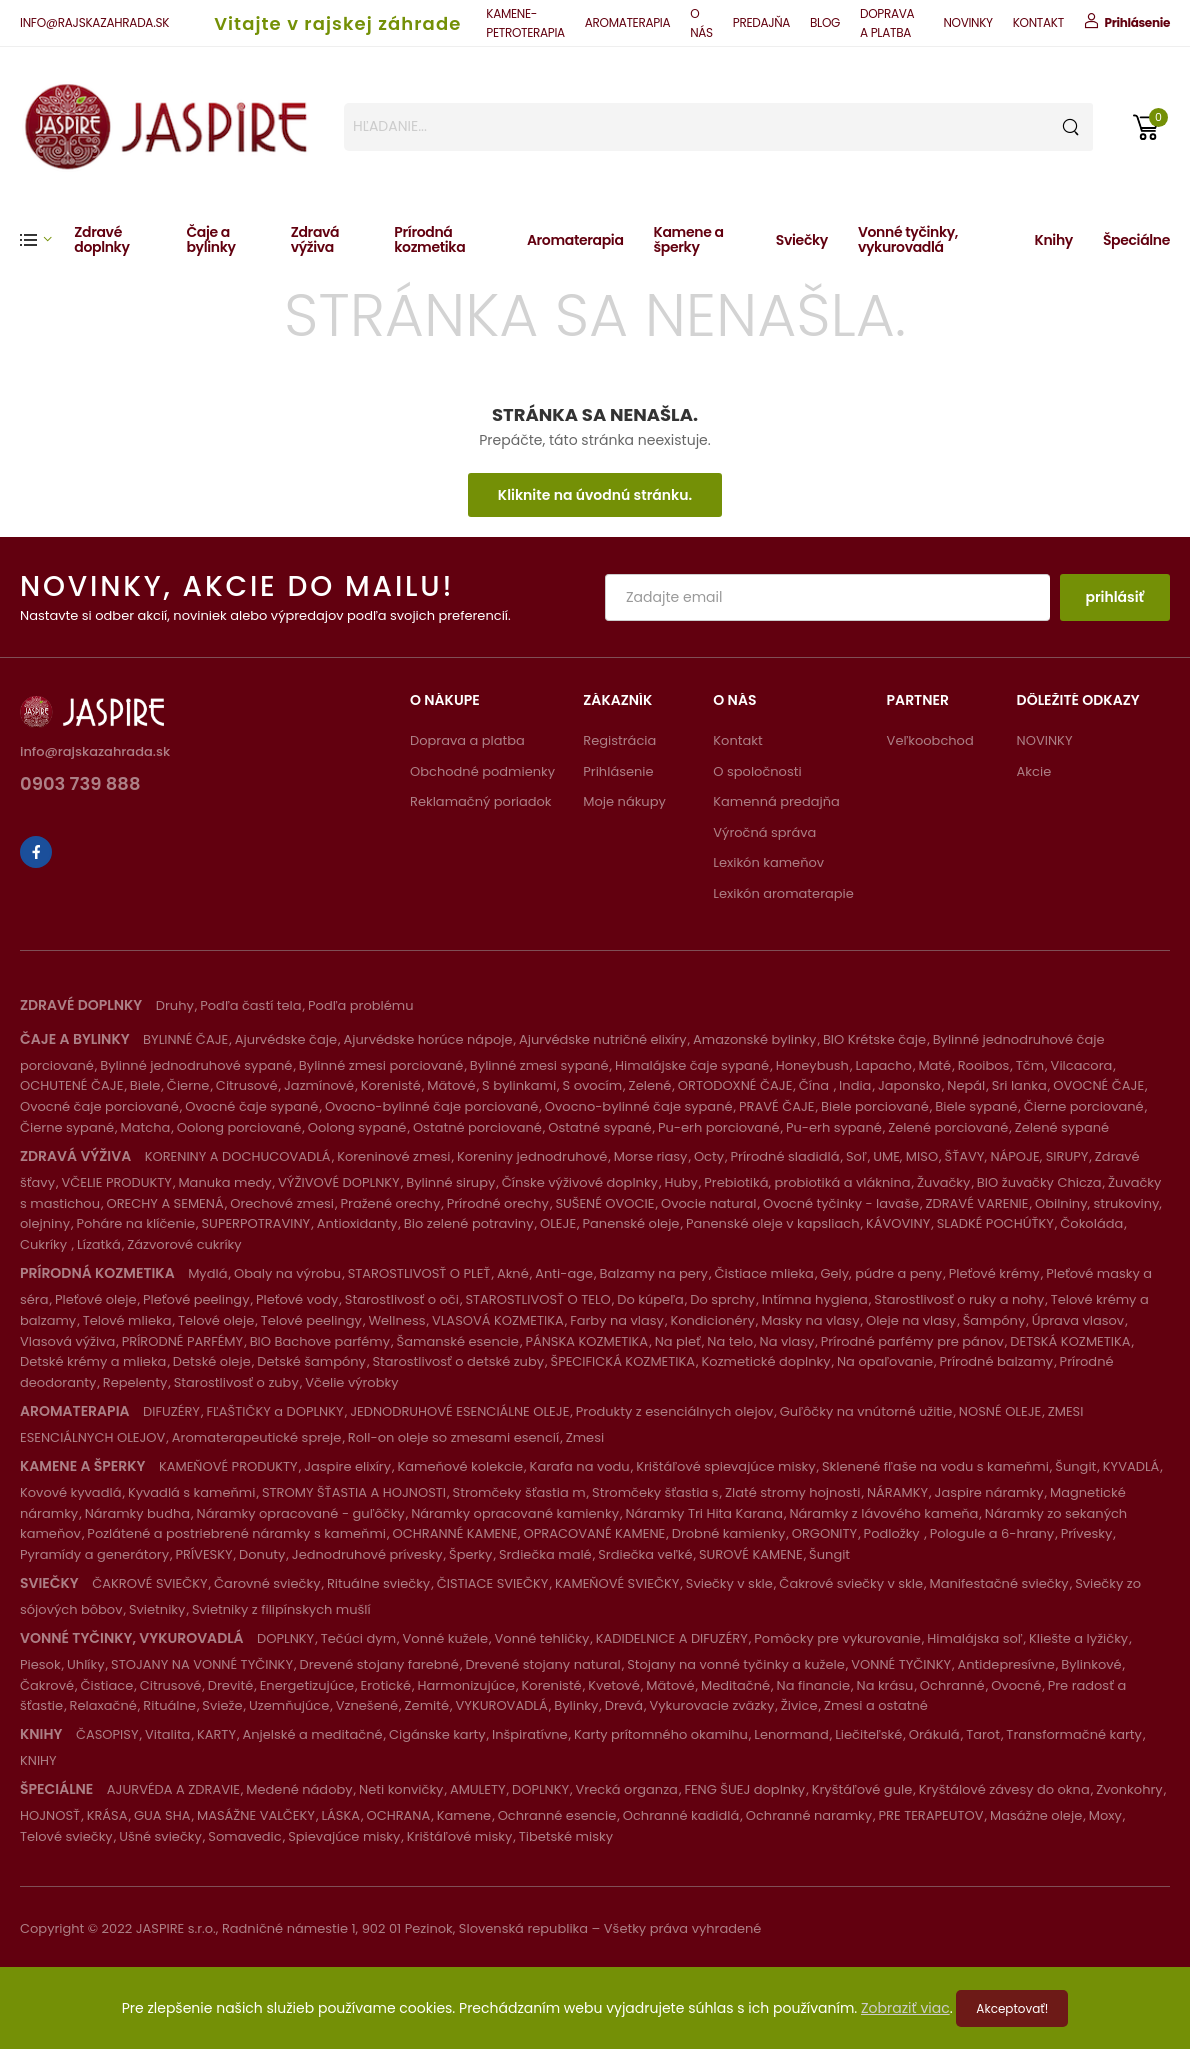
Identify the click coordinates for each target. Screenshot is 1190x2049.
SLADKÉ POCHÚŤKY (995, 1223)
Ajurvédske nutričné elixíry (603, 1039)
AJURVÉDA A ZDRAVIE (173, 1789)
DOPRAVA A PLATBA (887, 23)
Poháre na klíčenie (135, 1223)
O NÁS (701, 23)
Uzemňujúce (289, 1705)
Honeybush (812, 1065)
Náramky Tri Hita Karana (704, 1513)
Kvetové (614, 1685)
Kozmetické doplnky (766, 1361)
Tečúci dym (358, 1638)
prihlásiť (1114, 597)
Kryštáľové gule (862, 1789)
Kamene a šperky (689, 239)
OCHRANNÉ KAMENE (455, 1533)
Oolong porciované (239, 1127)
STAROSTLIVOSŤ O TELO (537, 1299)
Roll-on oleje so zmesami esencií (453, 1437)
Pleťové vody (297, 1299)
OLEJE (558, 1223)
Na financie (813, 1685)
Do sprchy (722, 1299)
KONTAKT (1038, 22)
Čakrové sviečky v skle (851, 1583)
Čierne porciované (1084, 1106)
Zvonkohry (1129, 1789)
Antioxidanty (357, 1223)
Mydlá (207, 1273)
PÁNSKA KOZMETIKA (586, 1341)
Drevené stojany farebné (378, 1664)
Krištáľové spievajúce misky (725, 1466)
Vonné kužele (446, 1638)
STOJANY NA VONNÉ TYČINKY (202, 1664)
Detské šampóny (311, 1361)
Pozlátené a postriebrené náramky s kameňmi (236, 1533)
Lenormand (791, 1734)
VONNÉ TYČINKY (901, 1664)
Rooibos (984, 1065)
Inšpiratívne (530, 1734)
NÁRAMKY (897, 1492)
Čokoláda (1091, 1223)
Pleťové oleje (96, 1299)
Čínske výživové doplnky (580, 1182)
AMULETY (478, 1789)
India (855, 1085)
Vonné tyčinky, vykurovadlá (908, 239)
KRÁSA (107, 1815)
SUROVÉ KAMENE (751, 1554)
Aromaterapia (575, 240)
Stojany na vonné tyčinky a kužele (736, 1664)
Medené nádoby (299, 1789)
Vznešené (367, 1705)
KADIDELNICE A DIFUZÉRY (672, 1638)
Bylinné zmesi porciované (381, 1065)
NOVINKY (967, 22)
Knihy (1054, 240)
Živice (799, 1705)
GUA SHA (162, 1815)
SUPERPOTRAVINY (255, 1223)
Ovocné (1016, 1685)
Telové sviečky (66, 1836)
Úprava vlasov (1078, 1320)
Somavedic (244, 1836)
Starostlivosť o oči (402, 1299)
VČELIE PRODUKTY (116, 1182)
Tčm (1030, 1065)
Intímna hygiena (815, 1299)
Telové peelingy (311, 1320)
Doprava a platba (467, 740)
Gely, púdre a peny (881, 1273)
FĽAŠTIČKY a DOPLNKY (274, 1411)
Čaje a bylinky (210, 239)
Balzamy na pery (654, 1273)
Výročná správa (764, 832)
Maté (934, 1065)
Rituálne (169, 1705)
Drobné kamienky (728, 1533)
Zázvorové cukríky (184, 1244)
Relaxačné (103, 1705)
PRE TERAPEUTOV (931, 1815)
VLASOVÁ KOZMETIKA (498, 1320)
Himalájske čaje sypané (692, 1065)
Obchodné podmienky (482, 771)
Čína (816, 1085)
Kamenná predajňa (776, 801)
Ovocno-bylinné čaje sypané (639, 1106)
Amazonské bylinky (754, 1039)
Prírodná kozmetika (429, 239)
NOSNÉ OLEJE (1000, 1411)
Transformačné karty (1074, 1734)
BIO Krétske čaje (874, 1039)
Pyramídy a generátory (94, 1554)
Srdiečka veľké (645, 1554)
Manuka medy (224, 1182)
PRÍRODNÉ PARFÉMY (182, 1341)
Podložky (894, 1533)
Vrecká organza (627, 1789)
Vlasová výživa (67, 1341)
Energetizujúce (307, 1685)
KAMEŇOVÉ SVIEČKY (617, 1583)
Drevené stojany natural (542, 1664)
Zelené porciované (948, 1127)
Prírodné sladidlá (785, 1156)
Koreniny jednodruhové (532, 1156)
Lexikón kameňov (768, 862)
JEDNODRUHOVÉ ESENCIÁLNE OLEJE (459, 1411)
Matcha (146, 1127)
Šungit (1075, 1466)
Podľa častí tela (250, 1005)
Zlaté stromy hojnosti (792, 1492)
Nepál (966, 1085)
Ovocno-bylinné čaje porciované (431, 1106)
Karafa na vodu (580, 1466)
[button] (47, 239)
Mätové (451, 1085)
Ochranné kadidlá (681, 1815)
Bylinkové (1091, 1664)
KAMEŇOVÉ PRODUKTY (228, 1466)
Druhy (175, 1005)
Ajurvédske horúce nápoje (427, 1039)
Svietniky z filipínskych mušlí (281, 1609)
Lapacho (883, 1065)
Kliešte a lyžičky (1078, 1638)
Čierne (188, 1085)
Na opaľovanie (885, 1361)
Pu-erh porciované (719, 1127)
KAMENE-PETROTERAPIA (525, 23)
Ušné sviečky (160, 1836)
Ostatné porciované (477, 1127)
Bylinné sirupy (450, 1182)
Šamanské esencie (458, 1341)
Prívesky (1087, 1533)
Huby (680, 1182)
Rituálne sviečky (378, 1583)
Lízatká (99, 1244)
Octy (709, 1156)
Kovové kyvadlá (70, 1492)
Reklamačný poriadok (481, 801)
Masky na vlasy (810, 1320)
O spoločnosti (757, 771)
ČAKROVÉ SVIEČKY (149, 1583)
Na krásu (885, 1685)
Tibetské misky (566, 1836)
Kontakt (737, 740)
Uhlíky (86, 1664)
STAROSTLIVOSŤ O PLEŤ (419, 1273)
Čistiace (107, 1685)
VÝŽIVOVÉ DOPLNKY (339, 1182)
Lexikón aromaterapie (783, 893)
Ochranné (952, 1685)
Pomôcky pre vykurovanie (837, 1638)
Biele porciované (875, 1106)
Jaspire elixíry (347, 1466)
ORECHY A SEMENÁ (165, 1203)
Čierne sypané (67, 1127)
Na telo (730, 1341)
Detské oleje (212, 1361)
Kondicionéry (712, 1320)
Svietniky (157, 1609)
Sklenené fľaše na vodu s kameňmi (935, 1466)
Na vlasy (787, 1341)
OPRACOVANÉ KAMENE (595, 1533)
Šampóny (994, 1320)
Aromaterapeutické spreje (257, 1437)
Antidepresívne (1006, 1664)
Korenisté (391, 1085)
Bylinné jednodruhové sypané (196, 1065)
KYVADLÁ (1131, 1466)
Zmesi (585, 1437)
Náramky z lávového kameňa (883, 1513)
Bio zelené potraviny (469, 1223)
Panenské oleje (631, 1223)
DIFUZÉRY (171, 1411)
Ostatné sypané (599, 1127)
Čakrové (47, 1685)
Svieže (222, 1705)
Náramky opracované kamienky (515, 1513)
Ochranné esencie (557, 1815)
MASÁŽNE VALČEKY (256, 1815)
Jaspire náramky (989, 1492)
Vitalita (167, 1734)
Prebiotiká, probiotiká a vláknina (807, 1182)
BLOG (825, 22)
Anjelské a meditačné (312, 1734)
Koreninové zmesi (393, 1156)
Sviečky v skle (729, 1583)
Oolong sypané (357, 1127)
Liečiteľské (868, 1734)
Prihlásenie (618, 771)
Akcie (1034, 771)
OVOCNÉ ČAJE (1098, 1085)
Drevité (230, 1685)
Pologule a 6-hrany (992, 1533)
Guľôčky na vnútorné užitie (866, 1411)
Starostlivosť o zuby (236, 1382)
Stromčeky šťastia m (519, 1492)
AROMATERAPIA (627, 22)
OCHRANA (398, 1815)
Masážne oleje (1036, 1815)
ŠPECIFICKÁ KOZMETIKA (623, 1361)
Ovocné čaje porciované (99, 1106)
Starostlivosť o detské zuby (458, 1361)
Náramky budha (137, 1513)
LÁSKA (340, 1815)
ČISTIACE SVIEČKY (493, 1583)
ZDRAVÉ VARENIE (976, 1203)
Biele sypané (976, 1106)
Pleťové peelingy (196, 1299)
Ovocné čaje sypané (251, 1106)
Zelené (650, 1085)
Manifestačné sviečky (999, 1583)
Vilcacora (1082, 1065)
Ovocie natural (708, 1203)
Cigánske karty (437, 1734)
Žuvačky (943, 1182)
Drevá (624, 1705)
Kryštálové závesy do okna (1004, 1789)
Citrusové (247, 1085)
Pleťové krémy (994, 1273)
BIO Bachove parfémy (320, 1341)
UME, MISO (905, 1156)
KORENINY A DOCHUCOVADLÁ (238, 1156)
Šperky (470, 1554)
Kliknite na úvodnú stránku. (595, 495)
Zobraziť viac (905, 2008)
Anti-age (564, 1273)
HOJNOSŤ (50, 1815)
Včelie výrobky (351, 1382)
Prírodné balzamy (997, 1361)
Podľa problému (360, 1005)
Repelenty (135, 1382)
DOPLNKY (285, 1638)
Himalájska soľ (974, 1638)
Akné (513, 1273)
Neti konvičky (401, 1789)
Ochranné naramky (809, 1815)
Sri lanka (1019, 1085)
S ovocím (593, 1085)
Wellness (396, 1320)
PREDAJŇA (761, 22)
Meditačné (735, 1685)
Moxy (1105, 1815)
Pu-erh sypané (834, 1127)
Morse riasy (651, 1156)
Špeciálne (1136, 240)
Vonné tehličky (542, 1638)
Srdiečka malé (545, 1554)
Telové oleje (216, 1320)
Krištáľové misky (459, 1836)
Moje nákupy (624, 801)
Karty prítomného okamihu (661, 1734)
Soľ (856, 1156)
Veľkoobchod (930, 740)
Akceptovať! (1012, 2008)
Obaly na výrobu (287, 1273)
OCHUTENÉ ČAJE (71, 1085)
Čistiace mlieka (764, 1273)
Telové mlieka (127, 1320)
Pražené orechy (391, 1203)
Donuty (262, 1554)
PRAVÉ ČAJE (776, 1106)
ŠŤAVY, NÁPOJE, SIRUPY (1017, 1156)
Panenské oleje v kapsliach (773, 1223)
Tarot (983, 1734)
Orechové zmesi (282, 1203)
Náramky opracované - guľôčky (301, 1513)
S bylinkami (519, 1085)
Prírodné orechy (498, 1203)
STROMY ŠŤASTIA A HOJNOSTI (354, 1492)
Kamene (464, 1815)
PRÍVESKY (203, 1554)
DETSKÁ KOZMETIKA (1070, 1341)
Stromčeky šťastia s (655, 1492)
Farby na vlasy (617, 1320)
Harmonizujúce (466, 1685)
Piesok (40, 1664)
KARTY (216, 1734)
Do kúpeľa (650, 1299)
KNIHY (38, 1760)
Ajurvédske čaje (286, 1039)
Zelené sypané (1062, 1127)
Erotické (386, 1685)
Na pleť (678, 1341)
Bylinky (576, 1705)
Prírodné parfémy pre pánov (912, 1341)
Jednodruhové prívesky (367, 1554)
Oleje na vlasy (911, 1320)
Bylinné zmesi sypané (539, 1065)
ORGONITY (824, 1533)
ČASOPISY (107, 1734)
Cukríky (45, 1244)
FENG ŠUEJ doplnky (744, 1789)
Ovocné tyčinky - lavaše (841, 1203)
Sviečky (802, 240)
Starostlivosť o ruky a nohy (959, 1299)
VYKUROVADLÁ (502, 1705)
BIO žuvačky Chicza (1039, 1182)
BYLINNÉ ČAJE (185, 1039)
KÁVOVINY (898, 1223)
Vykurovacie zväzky (711, 1705)
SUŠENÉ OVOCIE (604, 1203)
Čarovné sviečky (267, 1583)
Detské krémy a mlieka (93, 1361)
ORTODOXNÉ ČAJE (735, 1085)
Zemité (427, 1705)
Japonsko (909, 1085)
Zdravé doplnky (101, 239)
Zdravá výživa (315, 239)
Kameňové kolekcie (461, 1466)
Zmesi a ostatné (876, 1705)
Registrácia (619, 740)
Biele (145, 1085)
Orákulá (934, 1734)
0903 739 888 (80, 785)
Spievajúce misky (344, 1836)
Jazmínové (319, 1085)
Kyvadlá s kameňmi (192, 1492)
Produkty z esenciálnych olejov (674, 1411)
